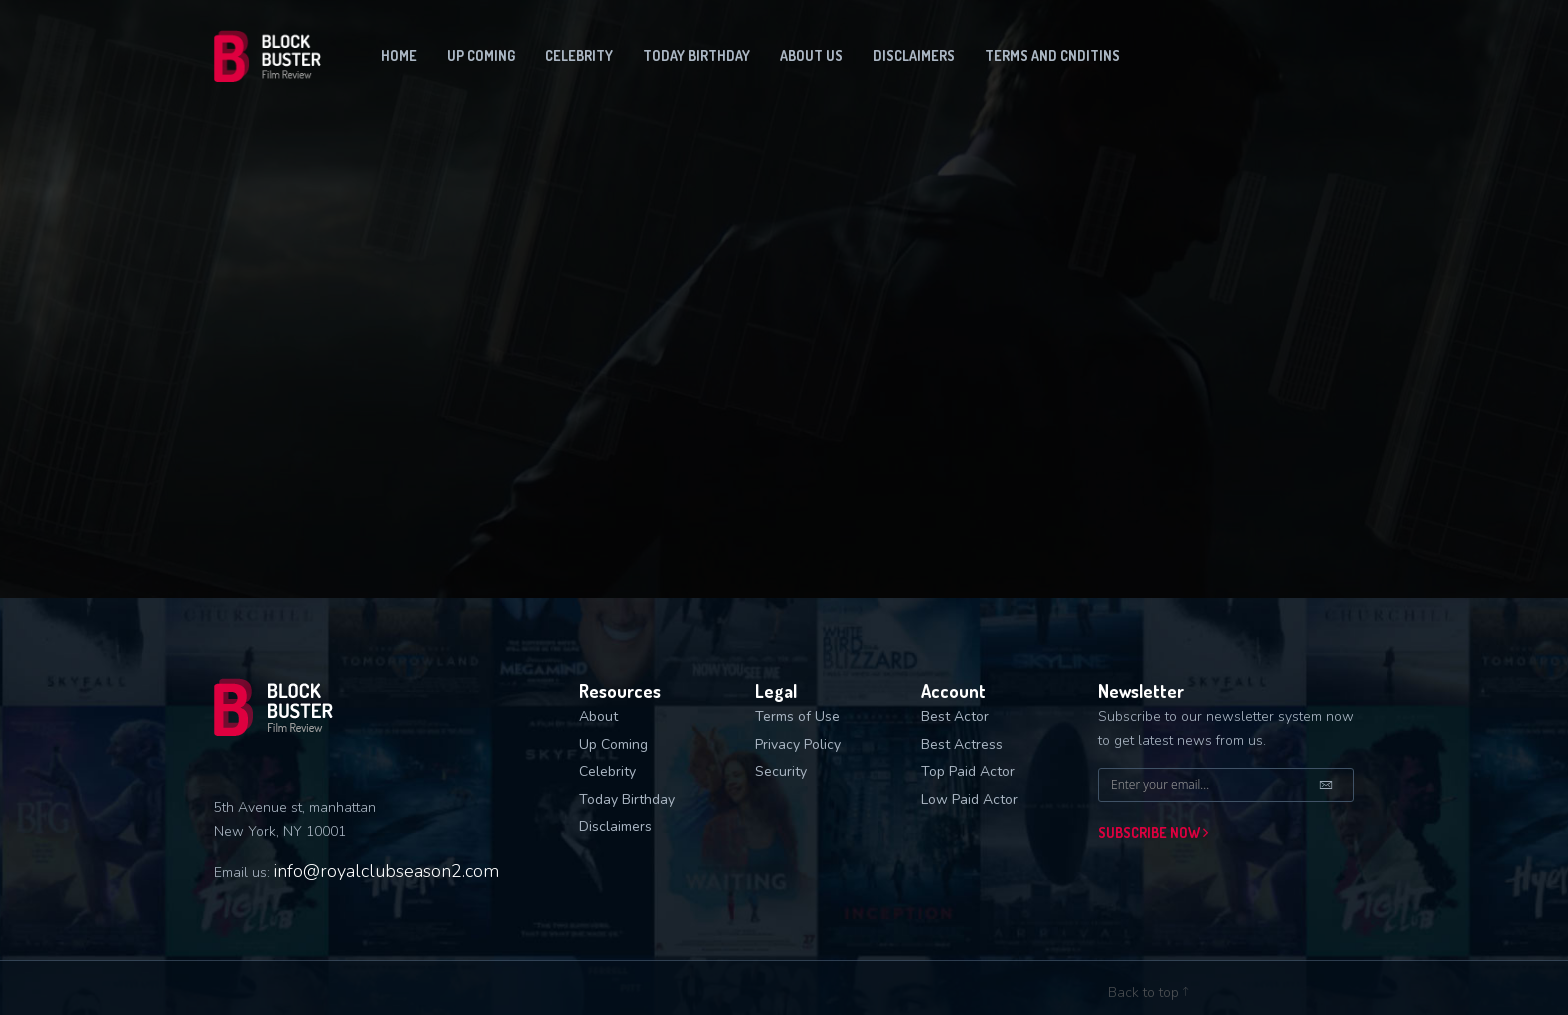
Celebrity (579, 55)
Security (781, 771)
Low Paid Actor (969, 799)
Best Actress (962, 744)
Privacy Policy (798, 744)
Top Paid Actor (968, 771)
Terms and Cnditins (1052, 55)
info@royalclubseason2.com (386, 871)
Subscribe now (1153, 832)
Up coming (481, 55)
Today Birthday (696, 55)
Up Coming (613, 744)
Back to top (1148, 992)
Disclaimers (914, 55)
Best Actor (955, 716)
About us (811, 55)
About (598, 716)
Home (399, 55)
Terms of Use (797, 716)
